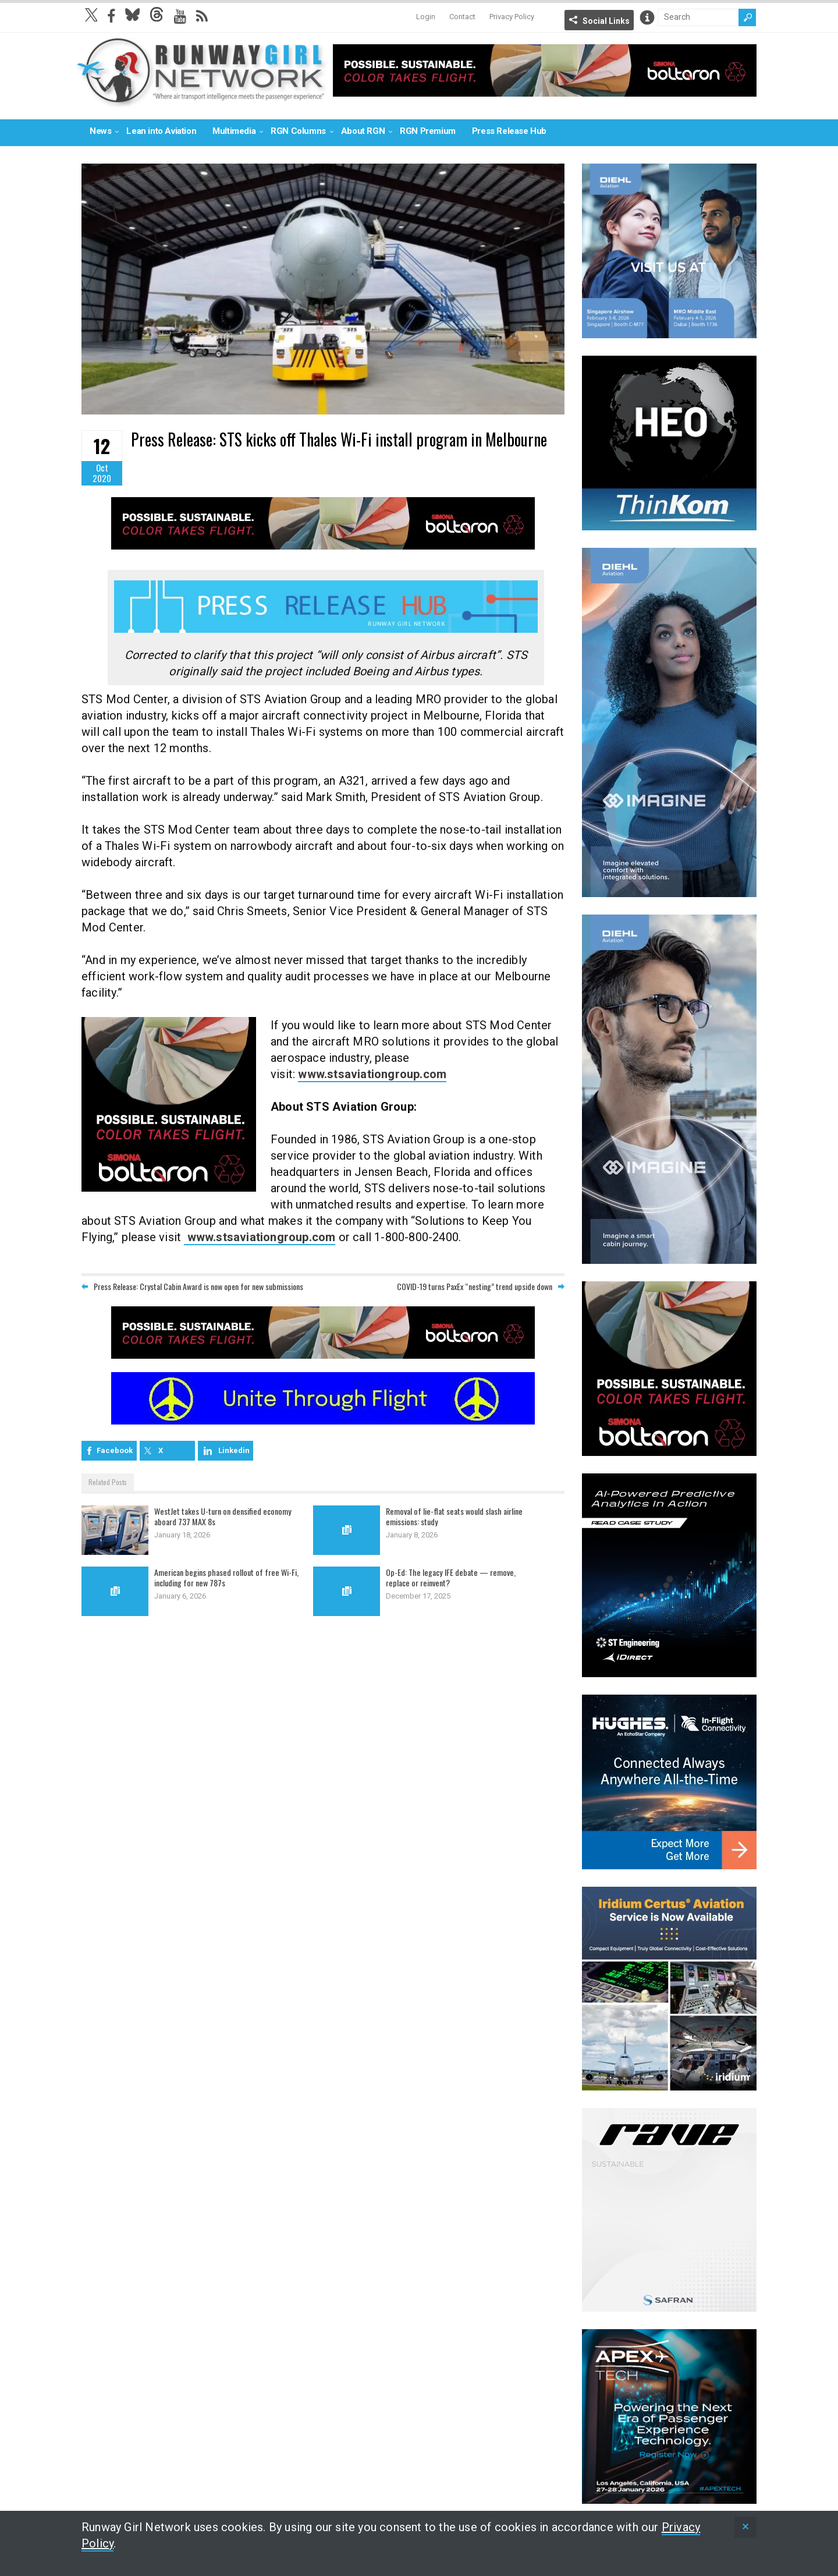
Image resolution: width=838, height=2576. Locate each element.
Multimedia (233, 131)
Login (425, 16)
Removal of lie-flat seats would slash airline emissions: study (458, 1518)
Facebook (115, 1452)
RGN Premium (428, 131)
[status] (745, 2527)
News (100, 131)
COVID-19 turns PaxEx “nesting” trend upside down (474, 1289)
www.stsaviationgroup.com (372, 1077)
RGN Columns (298, 131)
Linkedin (234, 1452)
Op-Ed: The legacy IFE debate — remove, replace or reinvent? (453, 1579)
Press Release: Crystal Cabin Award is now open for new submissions (198, 1289)
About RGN (363, 131)
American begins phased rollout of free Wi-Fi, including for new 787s (226, 1579)
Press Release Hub (509, 131)
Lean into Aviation (161, 131)
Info (647, 17)
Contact (462, 16)
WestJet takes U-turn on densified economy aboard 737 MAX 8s (227, 1518)
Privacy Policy (511, 16)
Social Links (606, 21)
